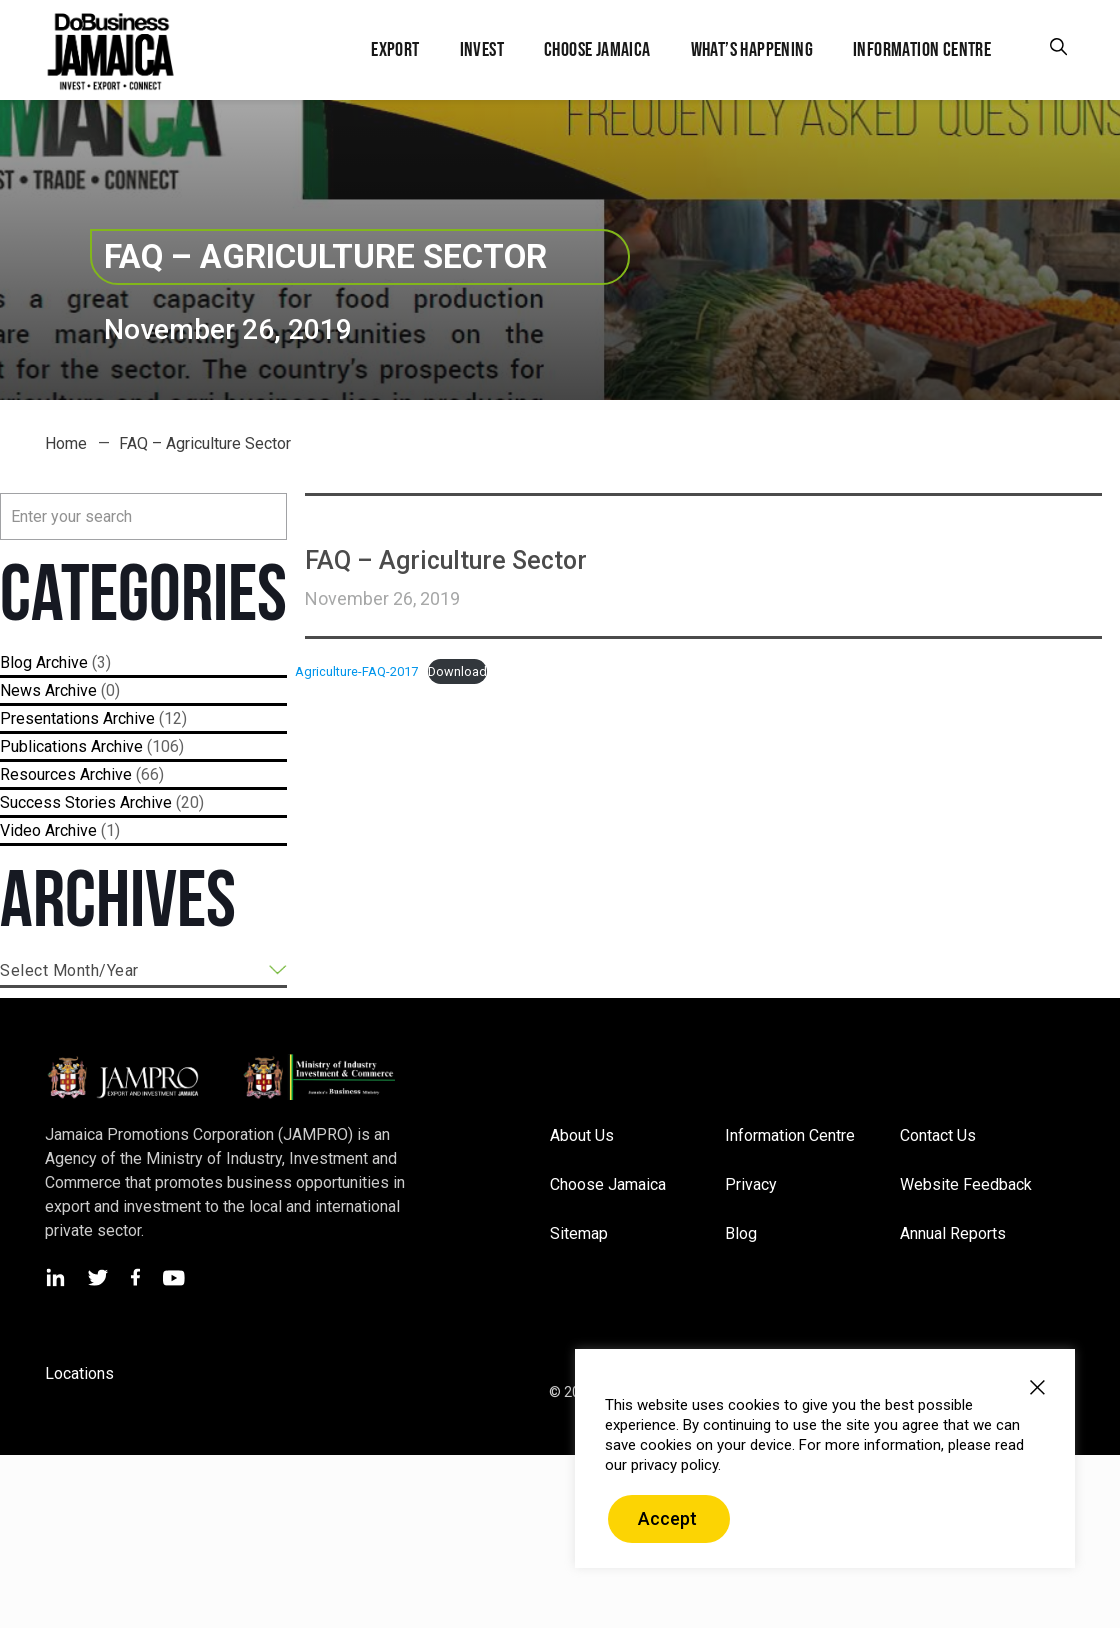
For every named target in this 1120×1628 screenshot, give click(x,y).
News (20, 690)
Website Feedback (966, 1184)
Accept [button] (667, 1518)
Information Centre (790, 1135)
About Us (582, 1135)
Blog (16, 662)
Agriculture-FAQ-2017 (356, 671)
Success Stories (58, 802)
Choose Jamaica (608, 1184)
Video (20, 830)
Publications (43, 746)
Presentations (49, 718)
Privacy (751, 1184)
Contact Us (938, 1135)
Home (66, 443)
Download (457, 671)
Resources (38, 774)
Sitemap (579, 1233)
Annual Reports (953, 1233)
